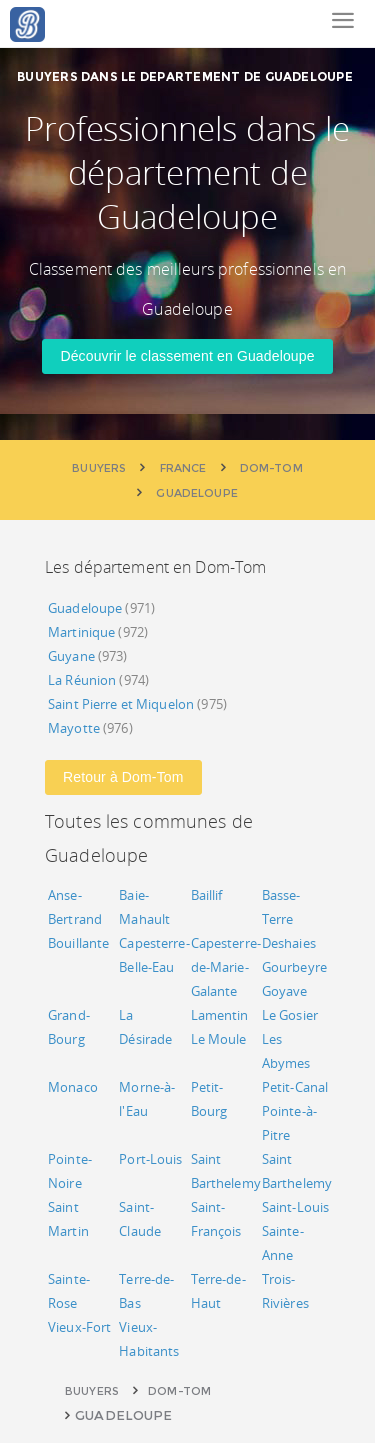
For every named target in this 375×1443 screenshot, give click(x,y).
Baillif (207, 895)
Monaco (73, 1087)
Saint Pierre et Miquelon (121, 704)
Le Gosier (290, 1015)
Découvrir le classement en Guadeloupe (187, 356)
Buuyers (92, 1391)
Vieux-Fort (79, 1327)
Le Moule (219, 1039)
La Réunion (82, 680)
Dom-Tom (179, 1391)
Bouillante (78, 943)
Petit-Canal (295, 1087)
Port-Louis (150, 1159)
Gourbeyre (294, 967)
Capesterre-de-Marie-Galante (226, 967)
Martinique (81, 632)
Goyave (285, 991)
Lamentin (220, 1015)
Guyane (71, 656)
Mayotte (74, 728)
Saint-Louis (295, 1207)
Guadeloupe (85, 608)
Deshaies (289, 943)
